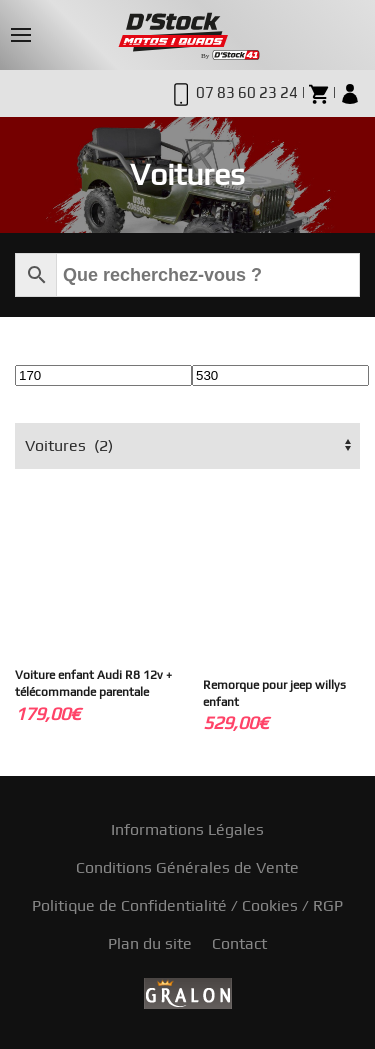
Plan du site (150, 943)
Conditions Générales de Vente (187, 867)
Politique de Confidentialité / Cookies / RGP (187, 905)
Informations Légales (187, 829)
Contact (239, 943)
